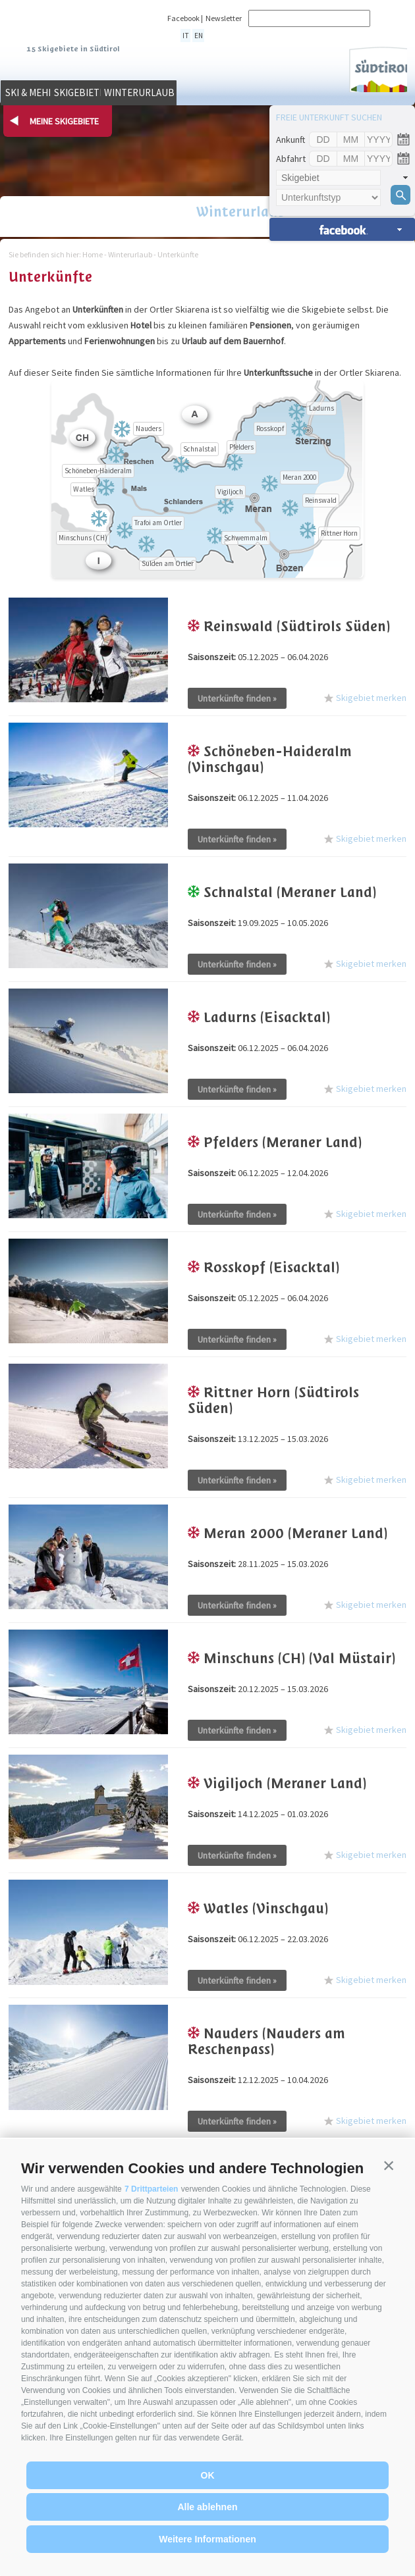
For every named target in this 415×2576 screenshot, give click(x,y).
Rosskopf (270, 428)
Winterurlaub (257, 95)
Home (92, 254)
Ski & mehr (52, 95)
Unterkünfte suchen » (342, 229)
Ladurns (321, 408)
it (183, 35)
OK (208, 2475)
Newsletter (224, 18)
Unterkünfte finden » (237, 698)
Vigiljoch (230, 491)
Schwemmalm (245, 537)
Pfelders (241, 446)
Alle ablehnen (207, 2507)
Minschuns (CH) (83, 537)
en (194, 35)
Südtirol (366, 66)
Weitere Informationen (207, 2539)
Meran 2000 (299, 477)
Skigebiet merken (365, 696)
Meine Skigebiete (64, 121)
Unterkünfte (177, 254)
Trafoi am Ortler (158, 522)
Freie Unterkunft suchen (329, 117)
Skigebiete (155, 95)
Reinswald (321, 500)
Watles (83, 489)
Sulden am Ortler (168, 563)
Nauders (148, 428)
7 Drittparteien (151, 2189)
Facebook (183, 18)
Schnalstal (199, 448)
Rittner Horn (339, 533)
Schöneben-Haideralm (98, 470)
